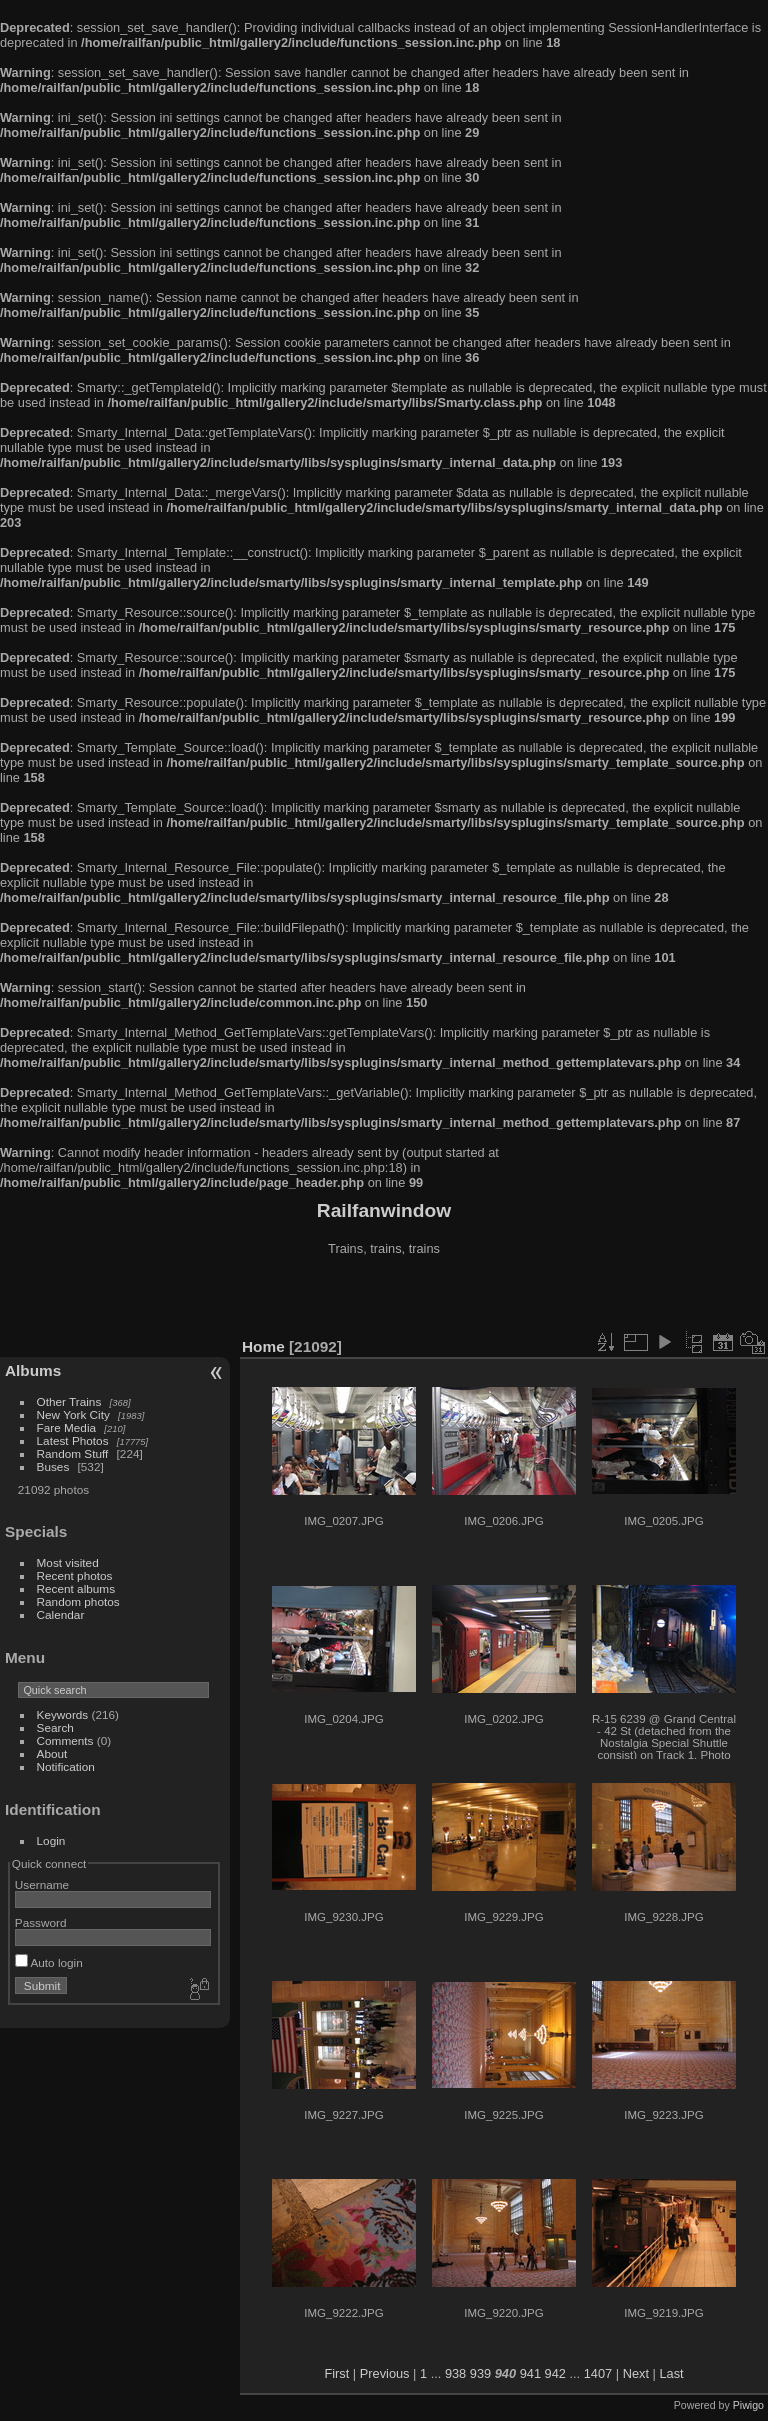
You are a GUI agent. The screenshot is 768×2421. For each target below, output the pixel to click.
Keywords (63, 1714)
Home (263, 1346)
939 (480, 2373)
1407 (598, 2373)
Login (51, 1840)
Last (671, 2373)
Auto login (49, 1962)
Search (55, 1727)
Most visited (68, 1562)
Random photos (78, 1601)
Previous (385, 2373)
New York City (73, 1414)
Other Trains (69, 1401)
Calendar (61, 1614)
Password (41, 1922)
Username (42, 1884)
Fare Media (67, 1427)
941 (530, 2373)
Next (636, 2373)
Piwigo (748, 2405)
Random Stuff (73, 1453)
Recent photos (75, 1575)
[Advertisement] (384, 1299)
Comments (65, 1740)
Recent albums (76, 1588)
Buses (53, 1466)
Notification (66, 1766)
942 (555, 2373)
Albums (33, 1370)
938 (455, 2373)
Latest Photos (73, 1440)
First (336, 2373)
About (52, 1753)
